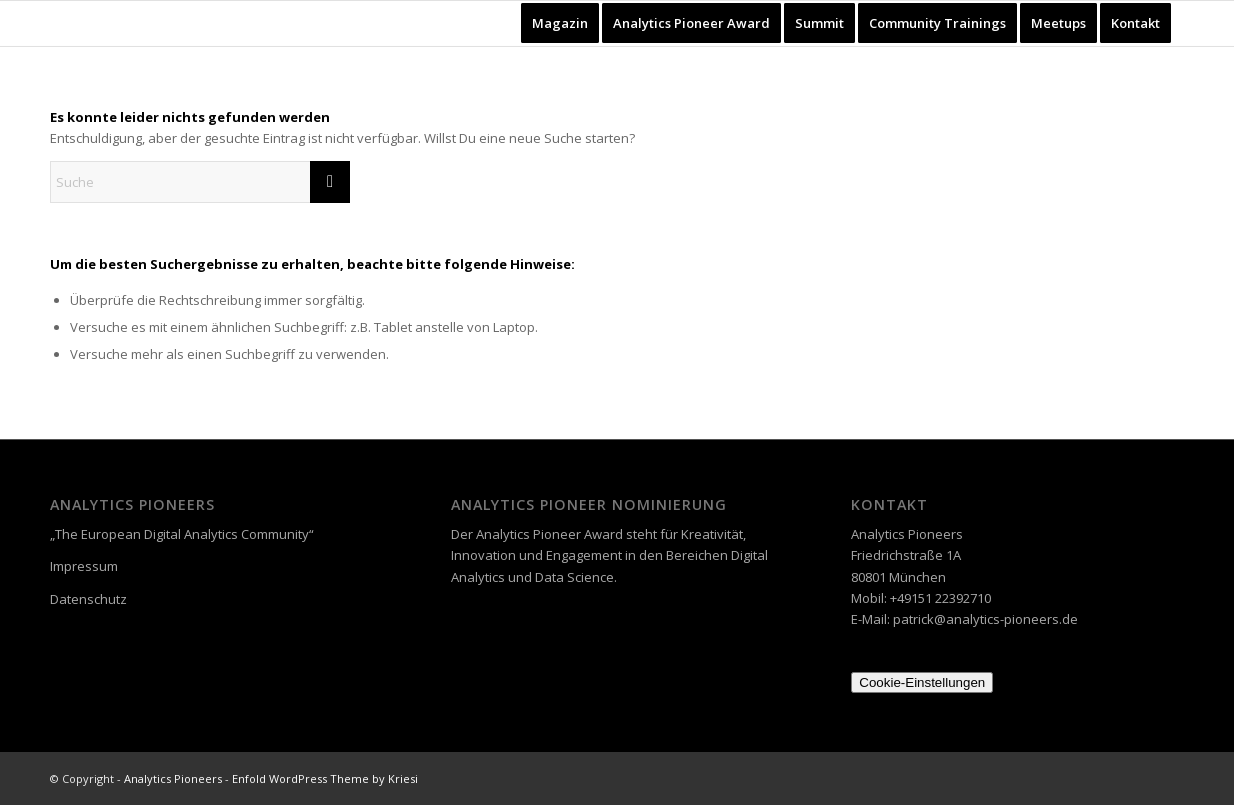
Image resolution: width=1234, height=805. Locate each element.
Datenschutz (88, 599)
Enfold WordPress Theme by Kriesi (325, 778)
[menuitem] (560, 23)
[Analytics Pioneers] (102, 23)
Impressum (84, 566)
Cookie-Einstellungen (922, 682)
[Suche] (200, 182)
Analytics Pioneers (173, 778)
